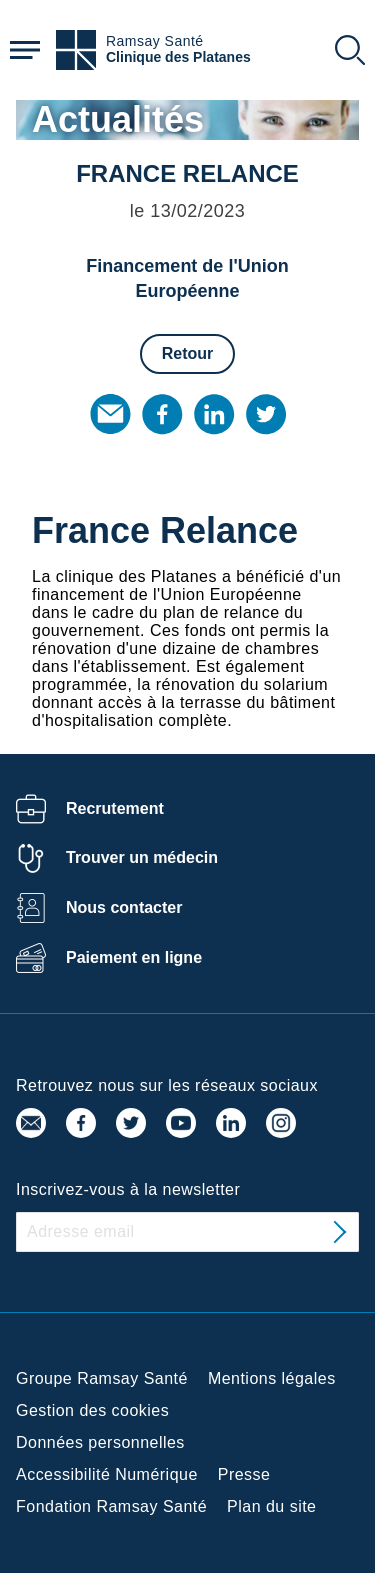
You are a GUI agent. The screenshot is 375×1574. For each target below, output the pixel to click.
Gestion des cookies (92, 1410)
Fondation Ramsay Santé (111, 1506)
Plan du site (271, 1506)
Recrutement (115, 808)
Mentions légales (272, 1378)
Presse (244, 1474)
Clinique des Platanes (178, 57)
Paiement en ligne (134, 957)
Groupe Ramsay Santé (102, 1378)
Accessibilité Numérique (107, 1474)
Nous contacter (124, 907)
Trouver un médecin (142, 857)
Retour (188, 353)
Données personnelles (100, 1442)
